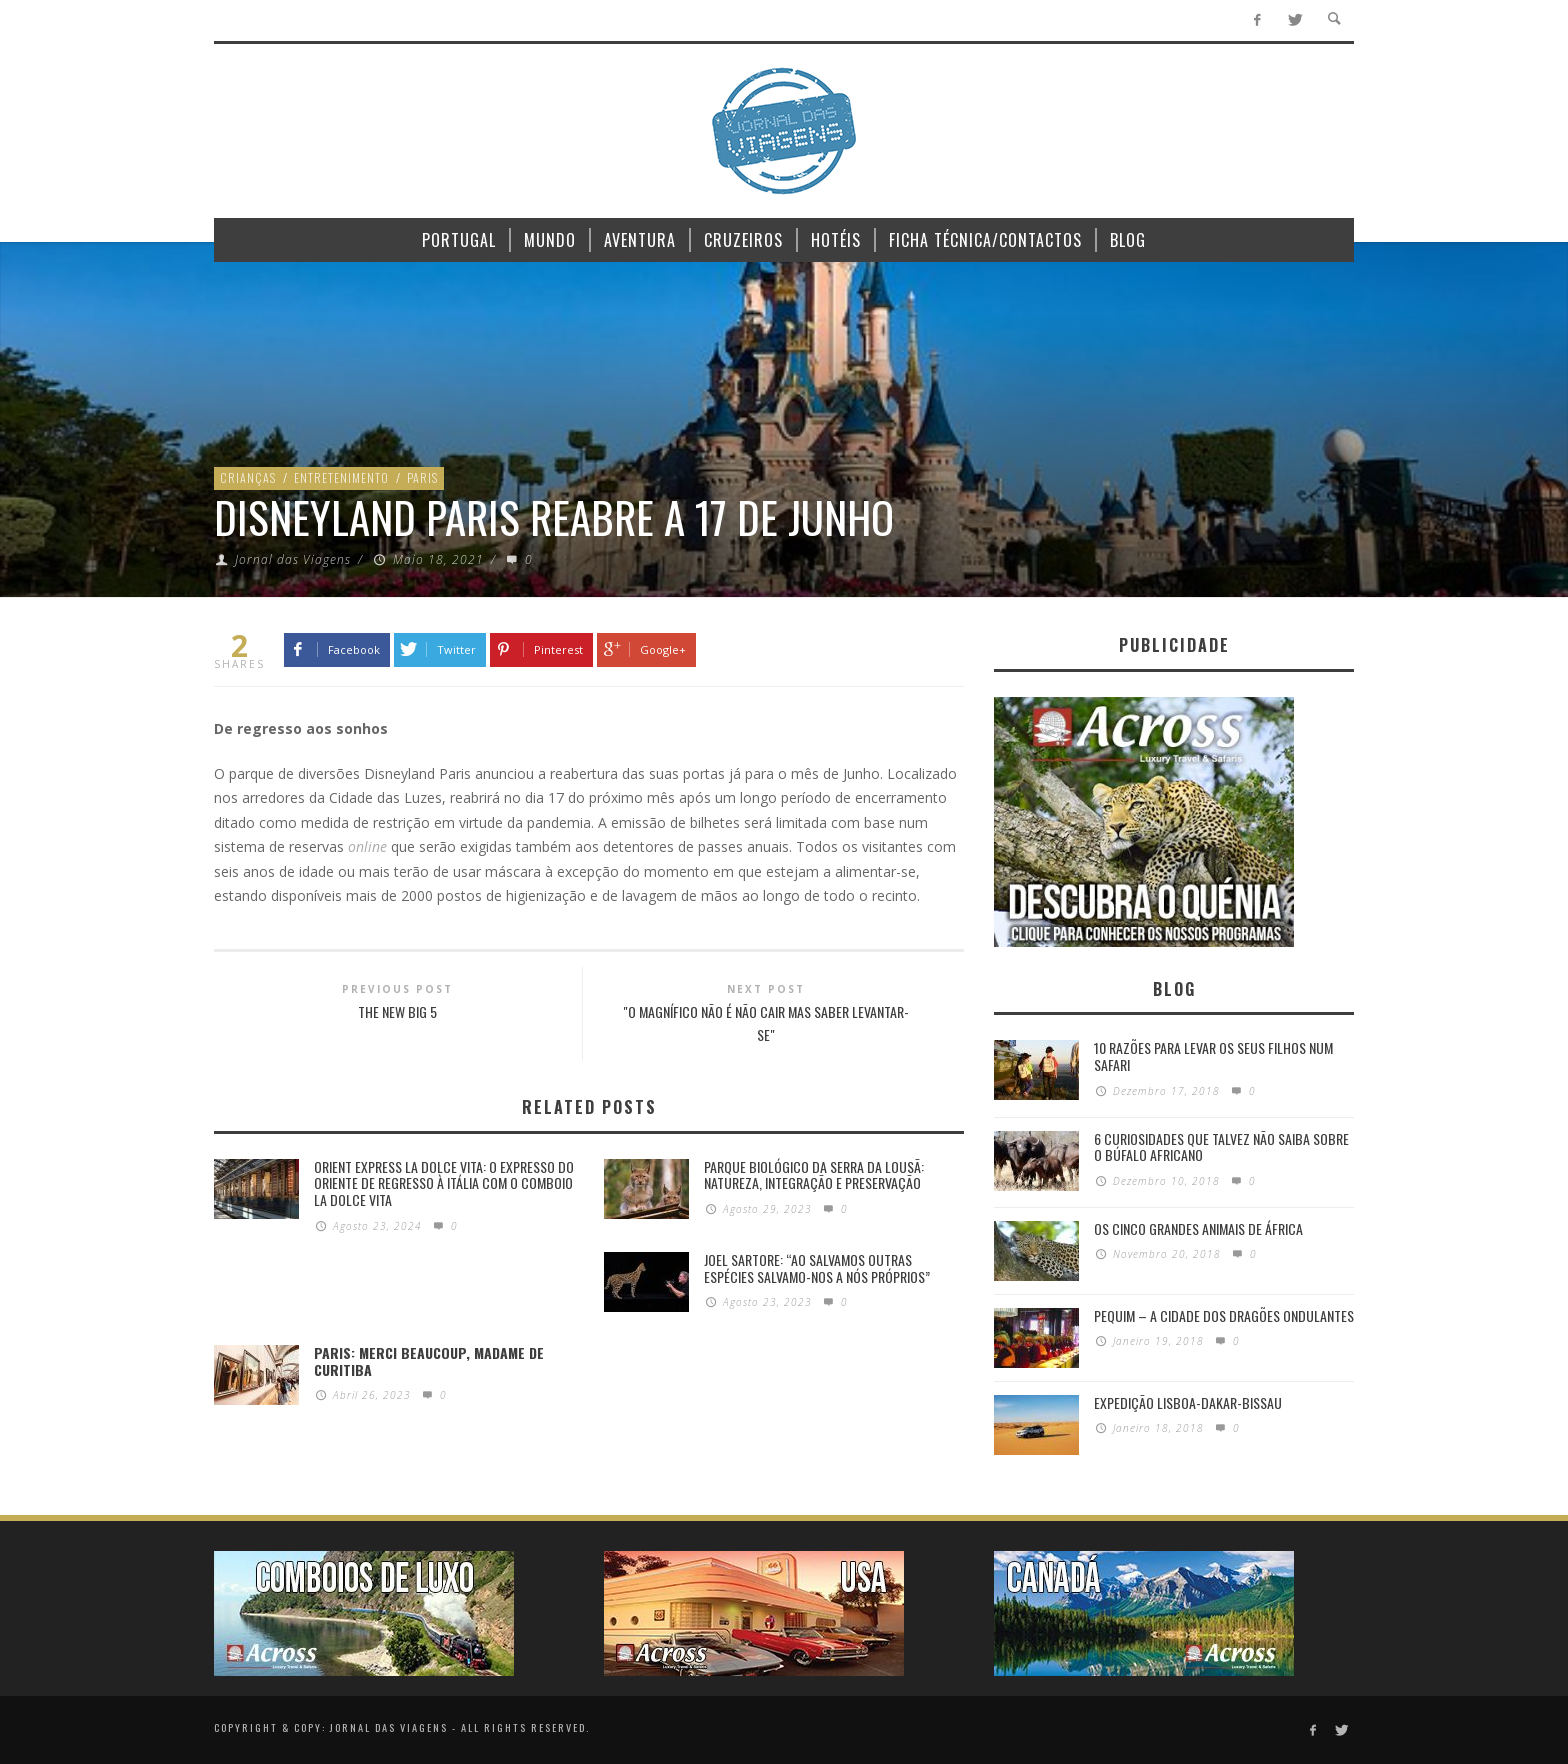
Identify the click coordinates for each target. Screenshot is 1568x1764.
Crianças (248, 477)
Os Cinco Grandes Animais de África (1198, 1228)
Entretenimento (341, 477)
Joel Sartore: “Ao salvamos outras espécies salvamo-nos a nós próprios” (817, 1268)
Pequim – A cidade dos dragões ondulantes (1224, 1315)
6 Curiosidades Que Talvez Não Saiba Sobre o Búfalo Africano (1221, 1147)
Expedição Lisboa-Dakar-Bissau (1188, 1402)
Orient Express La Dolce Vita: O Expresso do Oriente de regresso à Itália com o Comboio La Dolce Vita (444, 1183)
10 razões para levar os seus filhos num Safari (1213, 1056)
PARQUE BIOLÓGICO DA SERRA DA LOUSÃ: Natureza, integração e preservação (814, 1175)
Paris (422, 477)
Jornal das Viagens (293, 559)
